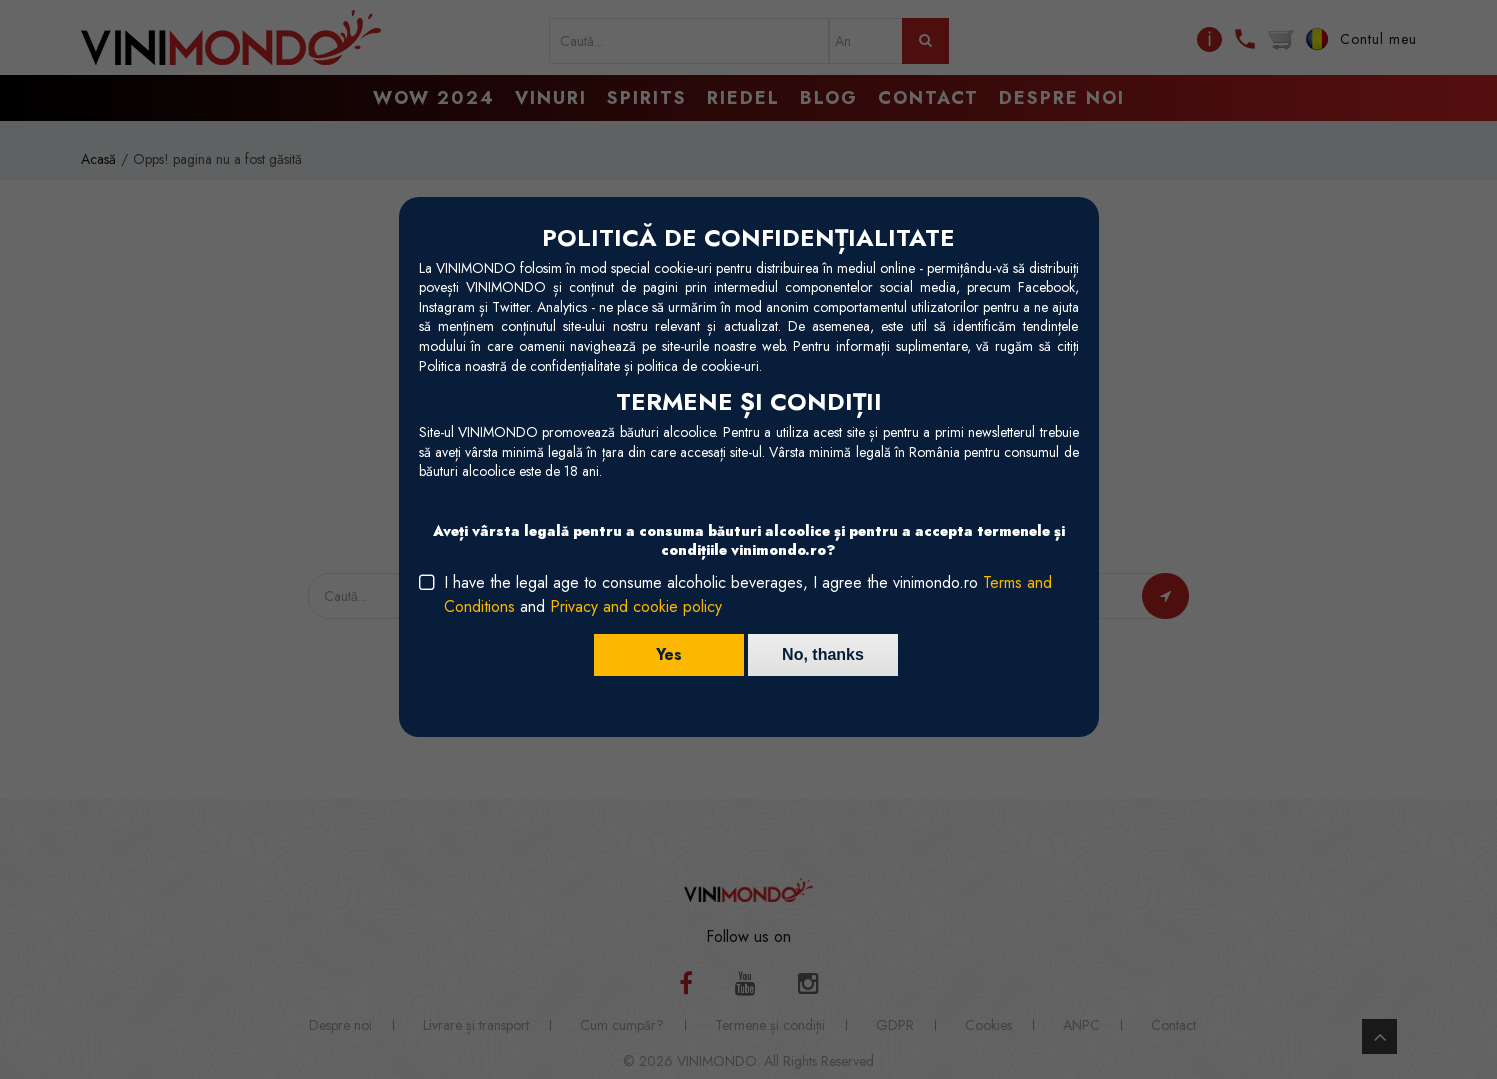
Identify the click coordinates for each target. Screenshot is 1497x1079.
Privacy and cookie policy (636, 606)
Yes (669, 654)
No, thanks (823, 654)
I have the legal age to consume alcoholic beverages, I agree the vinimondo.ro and (748, 594)
